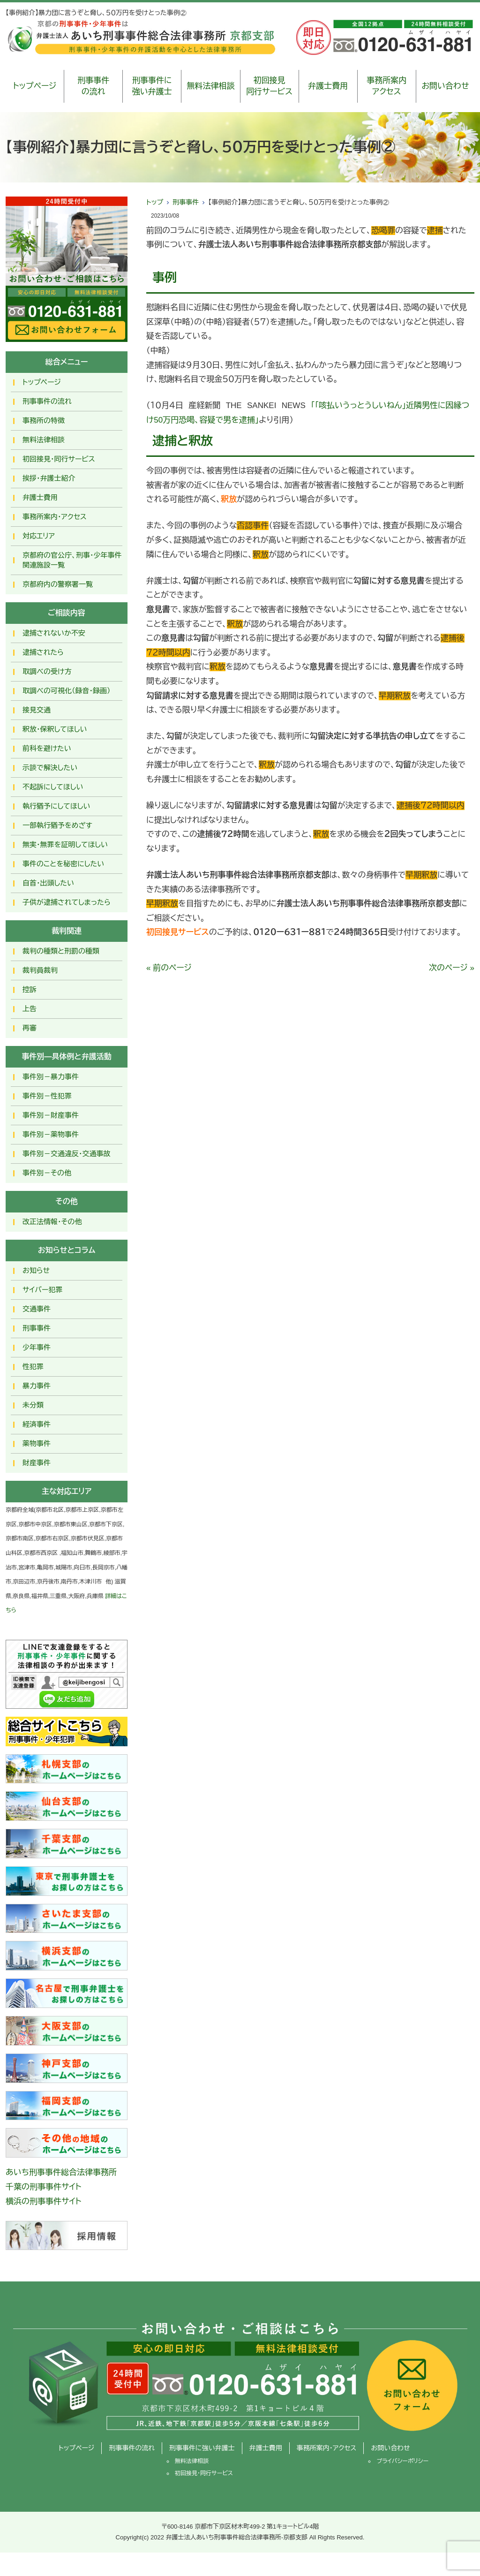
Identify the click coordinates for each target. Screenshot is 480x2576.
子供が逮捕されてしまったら (66, 902)
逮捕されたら (43, 652)
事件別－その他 (46, 1173)
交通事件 (36, 1309)
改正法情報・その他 (52, 1222)
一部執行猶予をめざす (57, 825)
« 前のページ (169, 967)
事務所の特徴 (43, 420)
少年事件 (36, 1347)
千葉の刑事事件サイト (44, 2186)
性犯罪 (33, 1367)
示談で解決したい (49, 768)
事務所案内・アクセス (54, 517)
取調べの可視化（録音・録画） (66, 691)
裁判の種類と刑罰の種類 (60, 951)
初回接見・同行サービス (58, 459)
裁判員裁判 (40, 970)
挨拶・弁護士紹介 (48, 478)
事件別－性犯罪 (47, 1096)
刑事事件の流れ (93, 86)
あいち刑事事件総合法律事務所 (61, 2172)
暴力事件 (36, 1386)
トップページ (35, 86)
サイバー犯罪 (42, 1290)
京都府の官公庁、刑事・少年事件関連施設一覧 (72, 560)
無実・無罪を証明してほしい (65, 845)
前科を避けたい (46, 748)
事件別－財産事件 (50, 1115)
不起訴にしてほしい (52, 787)
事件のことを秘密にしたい (63, 864)
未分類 (33, 1405)
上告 (29, 1009)
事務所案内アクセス (386, 86)
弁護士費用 (328, 86)
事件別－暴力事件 (50, 1077)
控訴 (29, 989)
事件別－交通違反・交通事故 (66, 1154)
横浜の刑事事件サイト (44, 2201)
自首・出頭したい (48, 883)
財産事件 (36, 1463)
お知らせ (36, 1270)
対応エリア (38, 536)
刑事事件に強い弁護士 (152, 86)
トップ (154, 202)
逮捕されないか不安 (53, 633)
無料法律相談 (210, 86)
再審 (29, 1028)
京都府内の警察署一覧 (57, 584)
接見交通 (36, 710)
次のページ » (451, 967)
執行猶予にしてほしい (56, 806)
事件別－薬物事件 (50, 1134)
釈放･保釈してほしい (54, 729)
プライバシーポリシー (402, 2461)
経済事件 (36, 1424)
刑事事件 (185, 202)
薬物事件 (36, 1443)
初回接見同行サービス (269, 86)
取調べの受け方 (46, 671)
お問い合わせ (445, 86)
